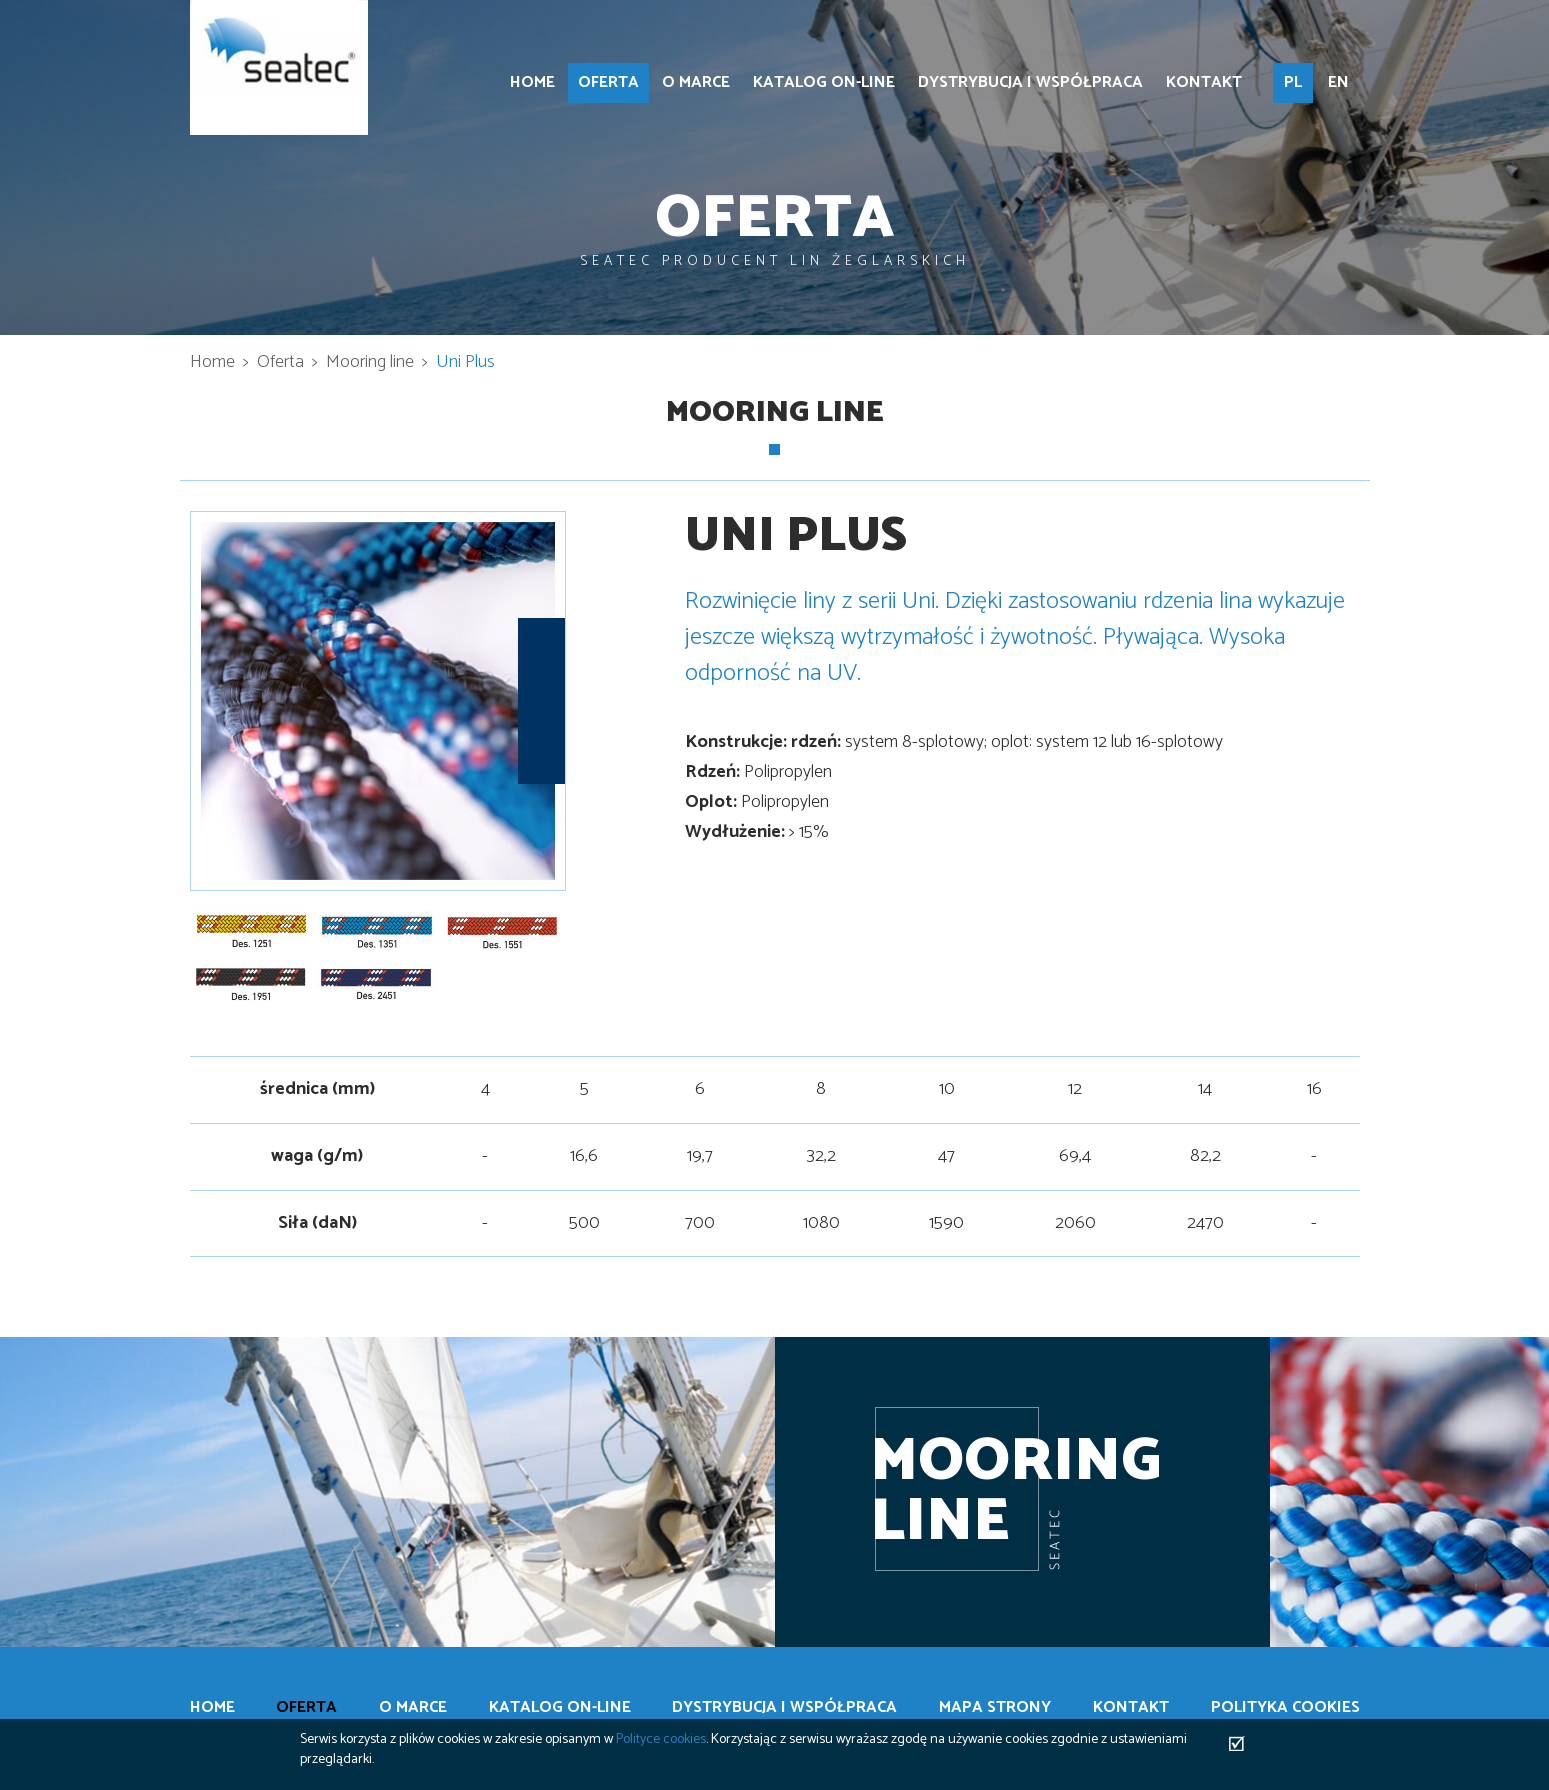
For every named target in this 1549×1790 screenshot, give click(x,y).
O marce (696, 82)
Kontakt (1204, 82)
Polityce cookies (661, 1739)
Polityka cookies (1285, 1708)
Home (532, 82)
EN (1338, 82)
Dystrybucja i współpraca (1030, 82)
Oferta (608, 82)
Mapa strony (995, 1708)
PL (1293, 82)
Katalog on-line (824, 82)
